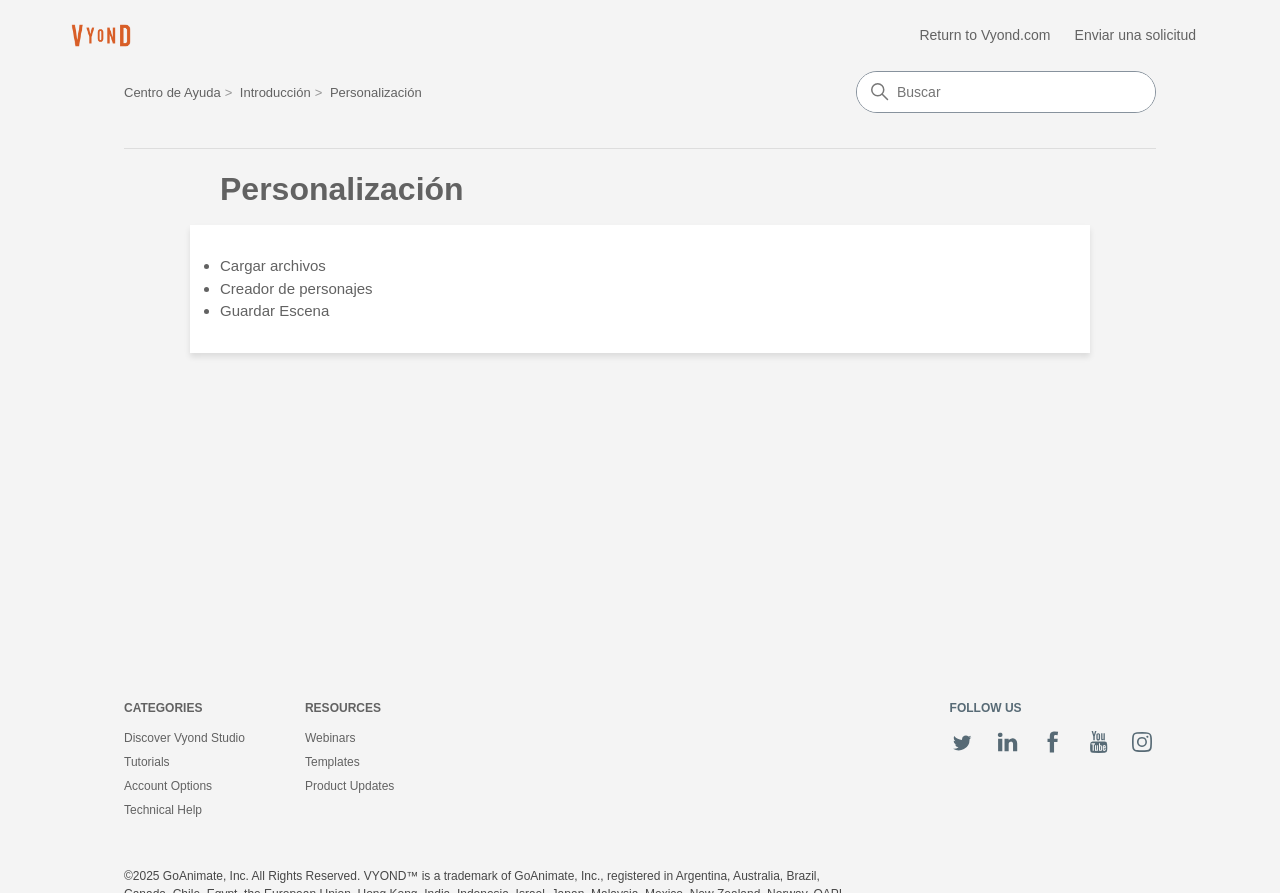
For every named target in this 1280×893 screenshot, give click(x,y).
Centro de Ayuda (172, 92)
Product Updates (349, 786)
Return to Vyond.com (984, 35)
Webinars (330, 738)
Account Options (168, 786)
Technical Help (163, 810)
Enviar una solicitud (1135, 35)
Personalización (376, 92)
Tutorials (147, 762)
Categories (163, 708)
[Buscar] (1006, 92)
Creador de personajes (296, 288)
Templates (332, 762)
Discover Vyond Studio (184, 738)
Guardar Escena (274, 310)
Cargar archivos (273, 265)
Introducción (275, 92)
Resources (343, 708)
